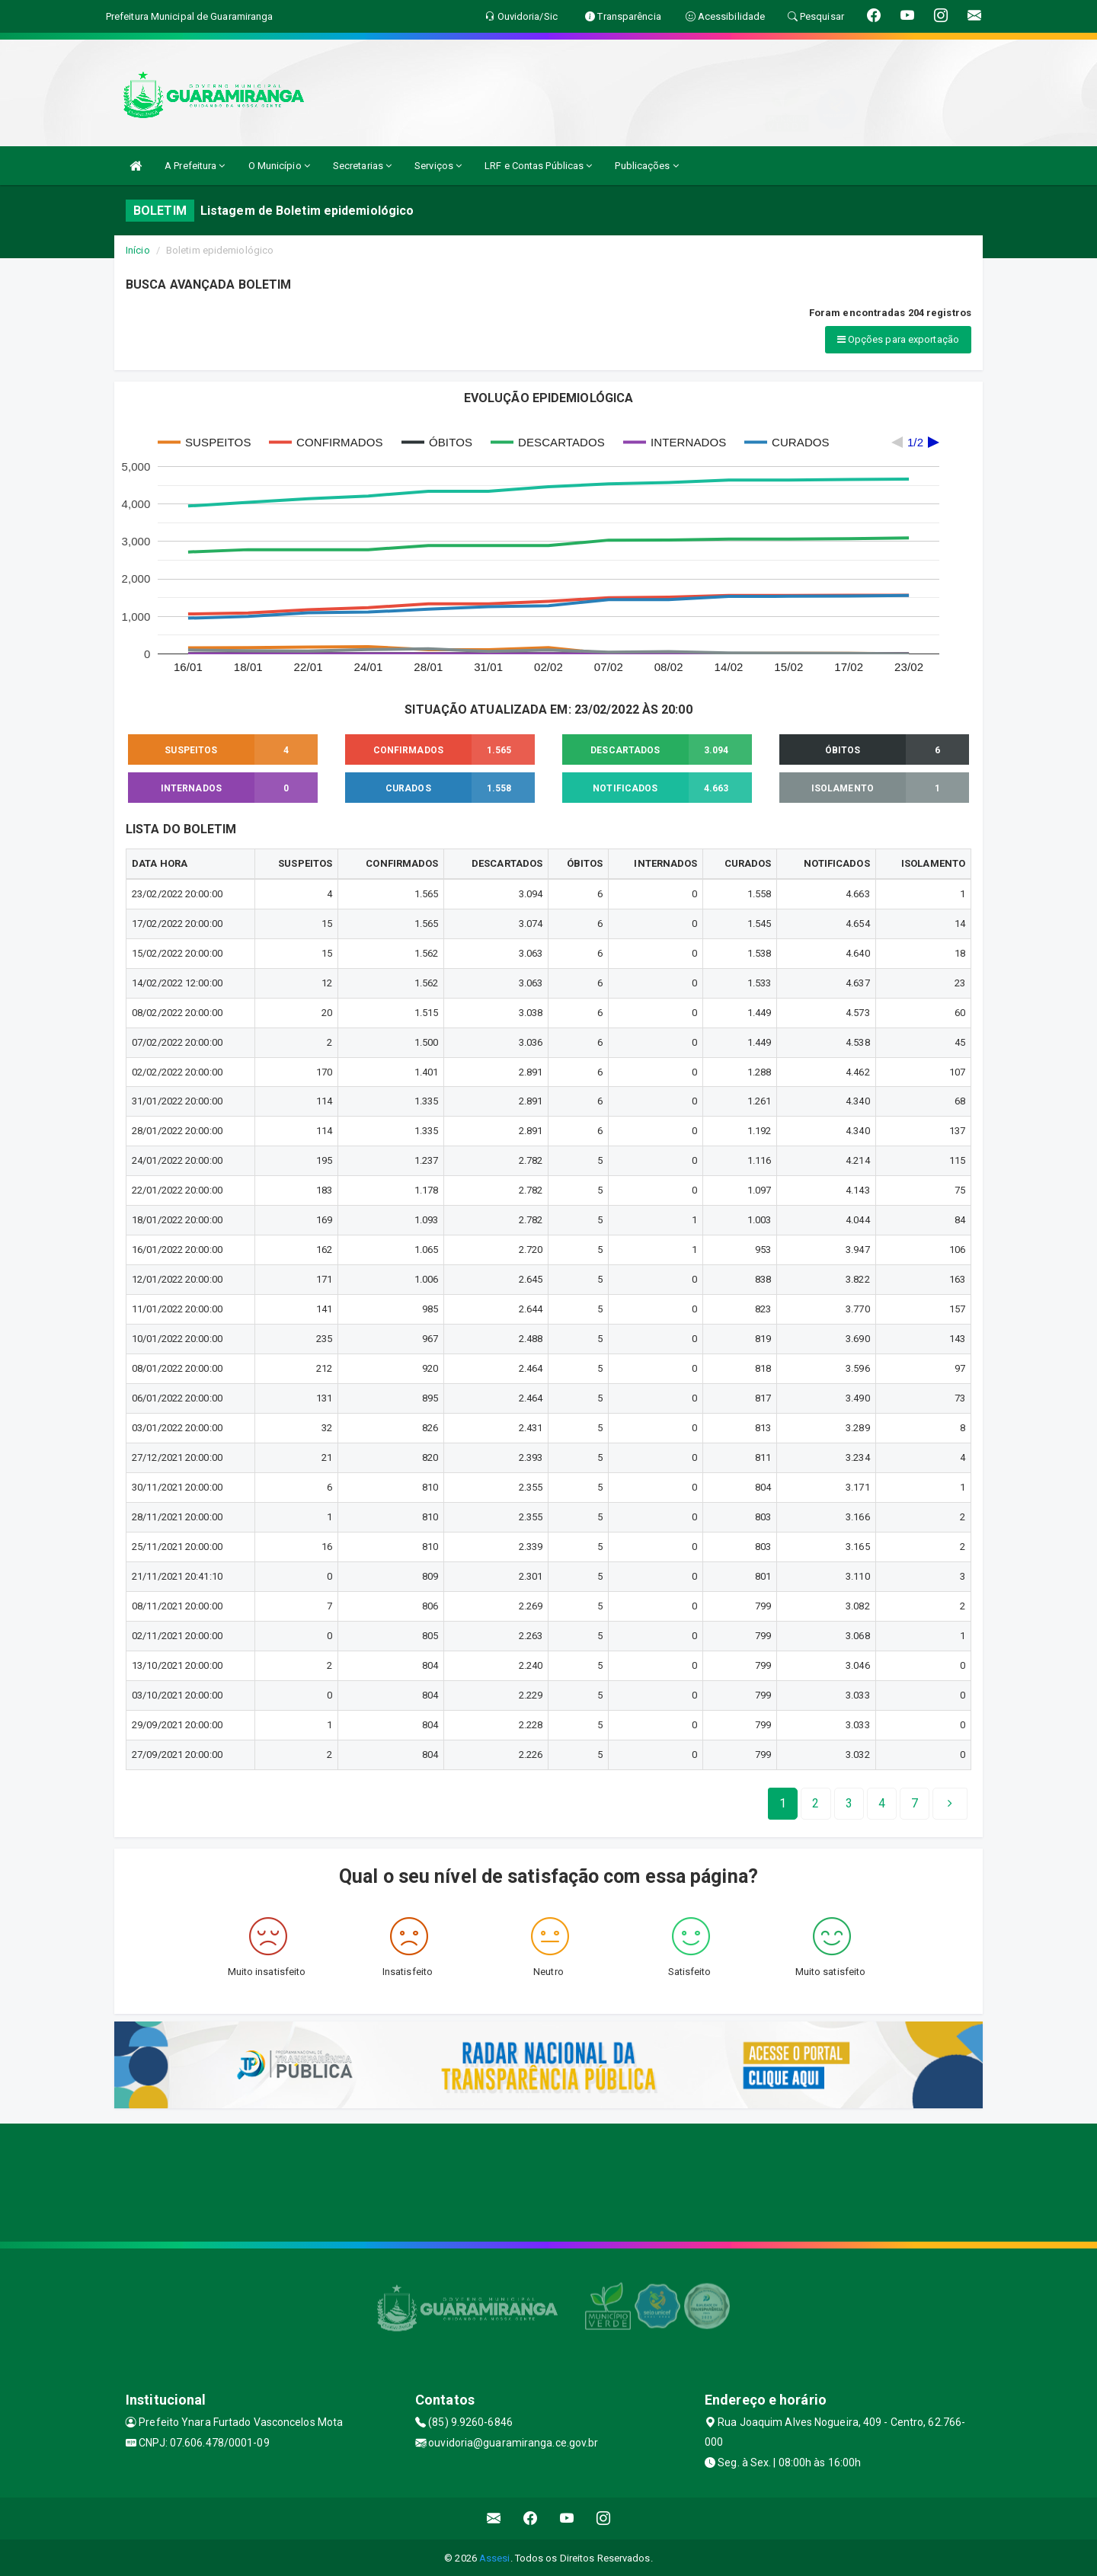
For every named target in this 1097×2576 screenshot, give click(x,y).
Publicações (646, 165)
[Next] (914, 1802)
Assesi (494, 2556)
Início (138, 250)
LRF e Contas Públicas (538, 165)
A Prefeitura (195, 165)
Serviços (438, 165)
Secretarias (362, 165)
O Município (279, 165)
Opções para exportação (898, 339)
